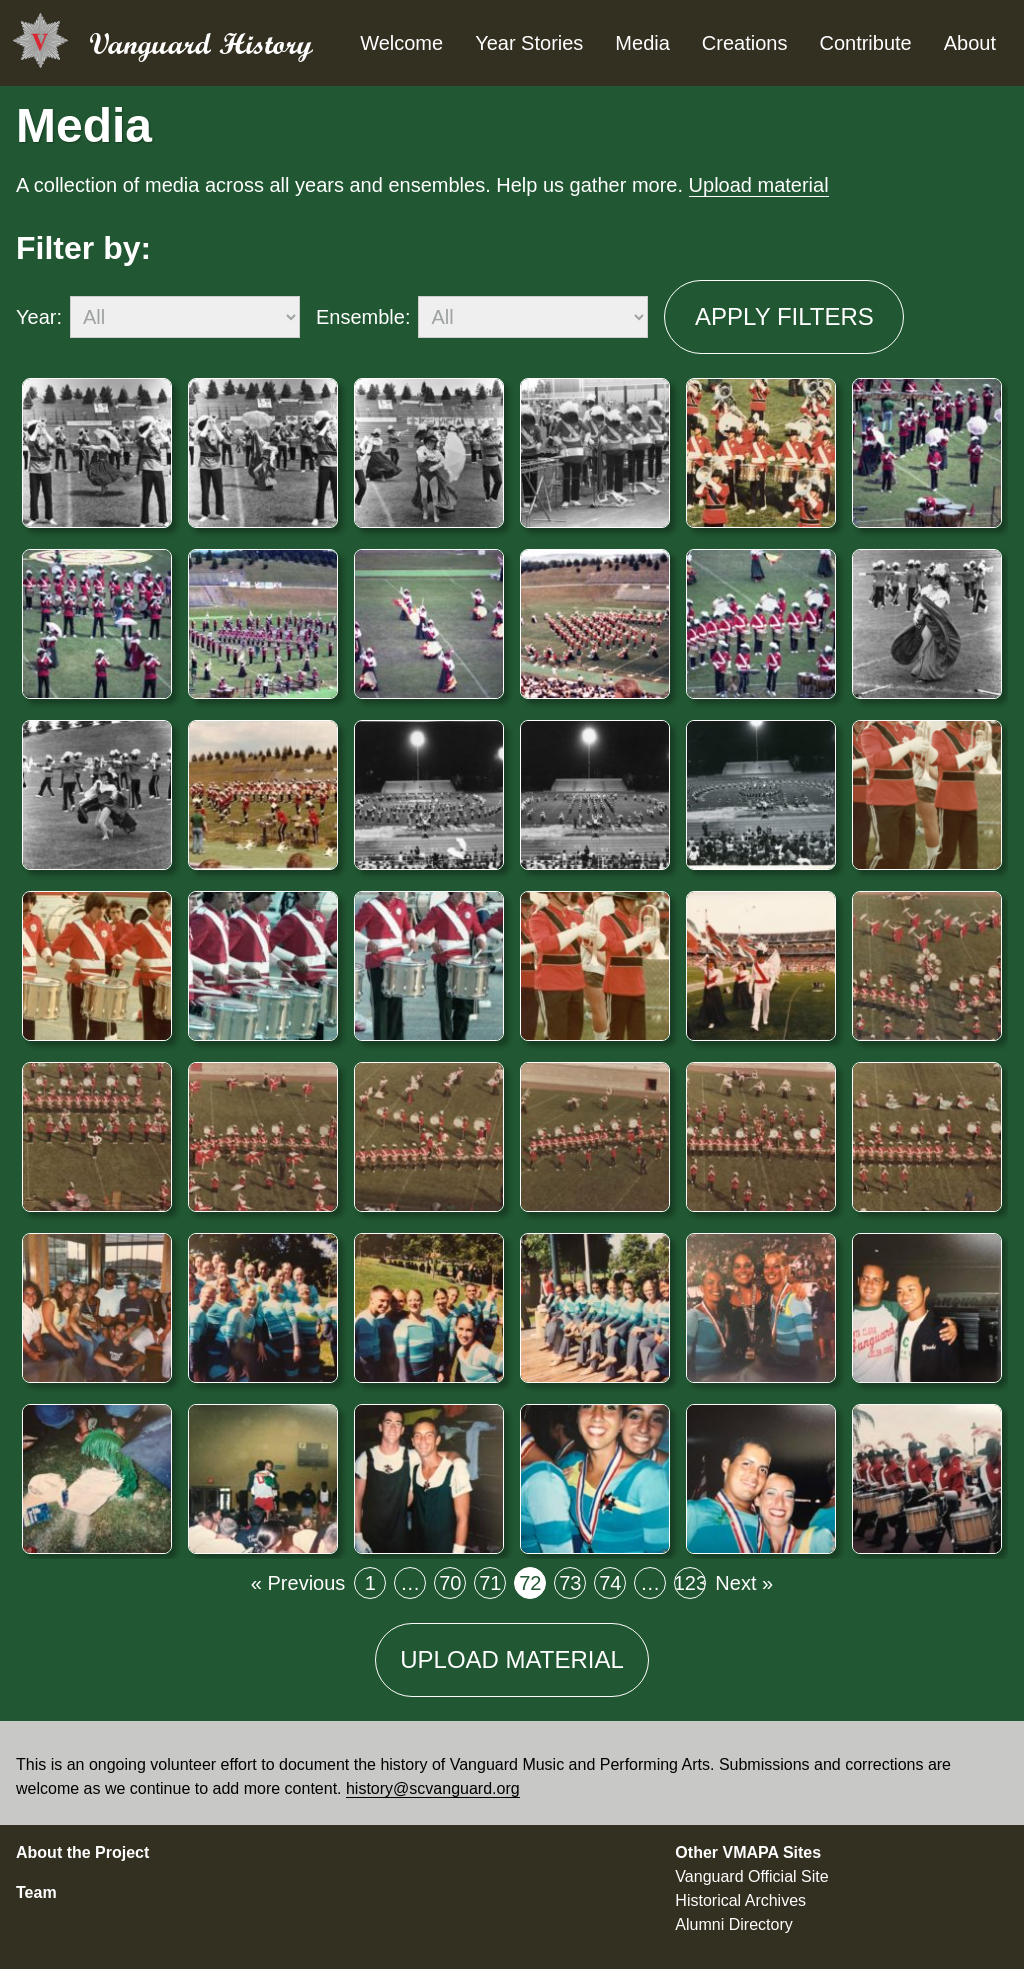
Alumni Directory (733, 1924)
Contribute (865, 43)
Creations (745, 43)
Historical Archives (740, 1900)
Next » (744, 1583)
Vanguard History (201, 43)
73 (572, 1586)
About (970, 43)
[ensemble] (533, 317)
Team (36, 1892)
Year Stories (529, 43)
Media (642, 43)
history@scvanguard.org (433, 1788)
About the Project (82, 1852)
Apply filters (784, 316)
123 (690, 1586)
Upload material (759, 185)
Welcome (401, 43)
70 (452, 1586)
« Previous (298, 1583)
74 (612, 1586)
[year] (185, 317)
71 (492, 1586)
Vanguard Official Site (751, 1876)
